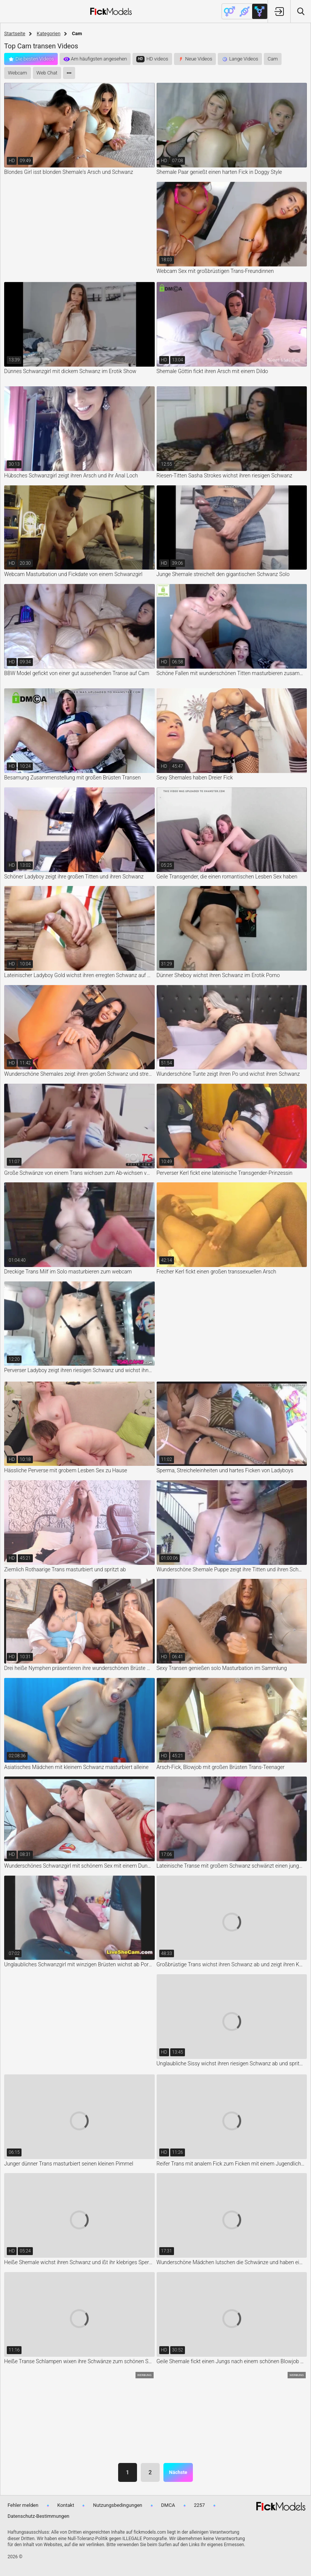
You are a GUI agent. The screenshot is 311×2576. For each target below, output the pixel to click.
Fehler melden (23, 2505)
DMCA (168, 2505)
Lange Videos (243, 59)
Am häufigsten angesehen (99, 59)
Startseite (14, 33)
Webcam (17, 73)
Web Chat (47, 73)
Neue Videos (198, 59)
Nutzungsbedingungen (117, 2505)
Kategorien (48, 33)
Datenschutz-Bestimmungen (38, 2516)
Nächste (178, 2472)
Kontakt (65, 2505)
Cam (273, 59)
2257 (199, 2505)
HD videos (157, 59)
